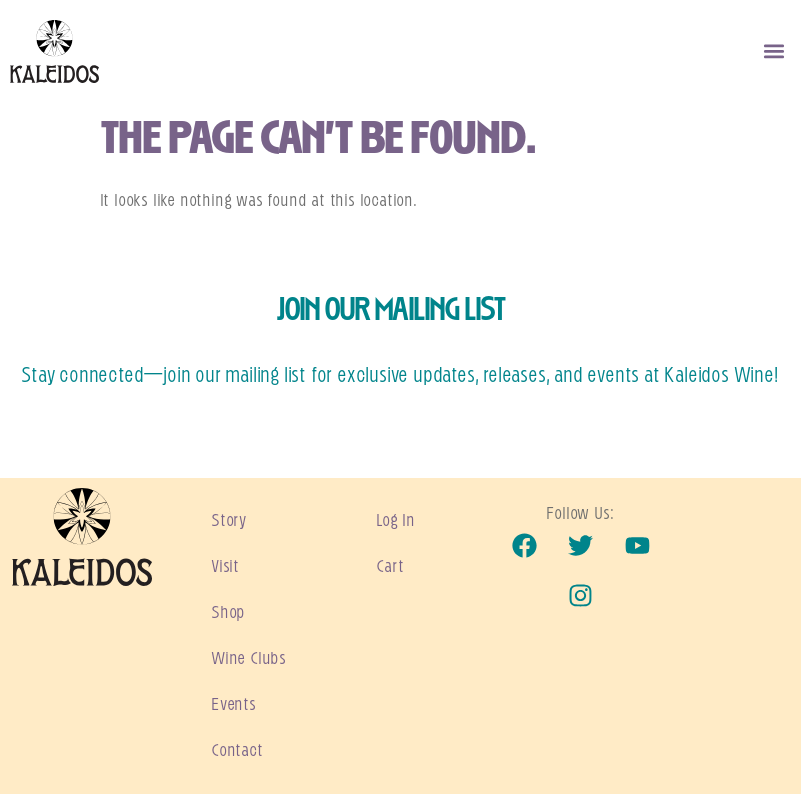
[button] (774, 51)
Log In (396, 521)
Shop (229, 613)
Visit (226, 567)
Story (229, 521)
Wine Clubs (249, 659)
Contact (238, 751)
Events (234, 705)
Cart (390, 567)
